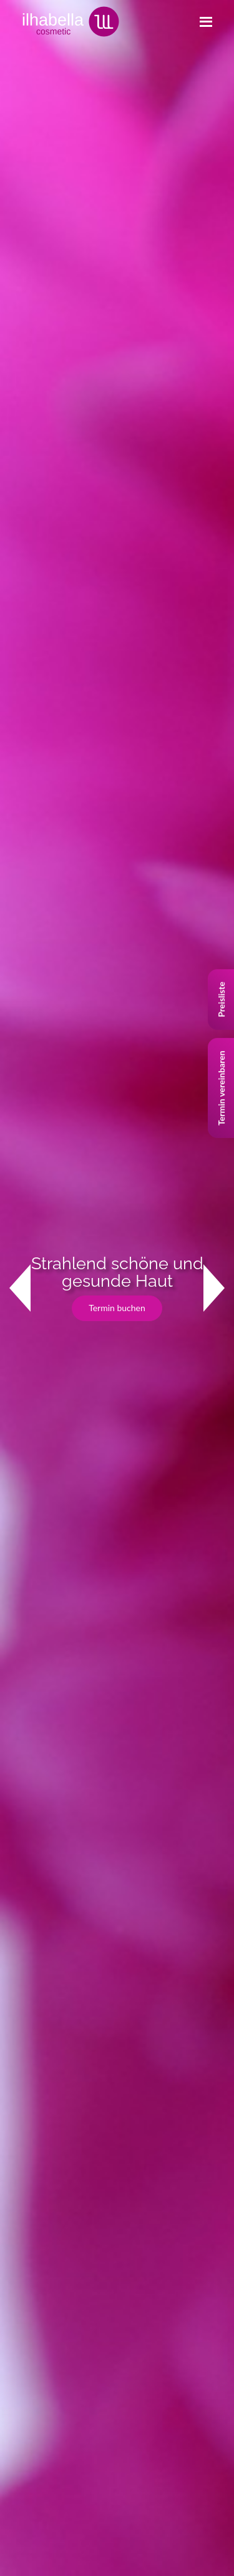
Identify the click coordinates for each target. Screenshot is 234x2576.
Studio (21, 2129)
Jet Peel (24, 2028)
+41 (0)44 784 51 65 (64, 1826)
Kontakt (34, 613)
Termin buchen (117, 244)
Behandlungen (36, 2100)
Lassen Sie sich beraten (50, 811)
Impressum (30, 2185)
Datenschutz (33, 2212)
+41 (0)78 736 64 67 (170, 1826)
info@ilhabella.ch (59, 1844)
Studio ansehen (36, 1012)
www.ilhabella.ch (151, 1844)
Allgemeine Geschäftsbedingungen (75, 2240)
